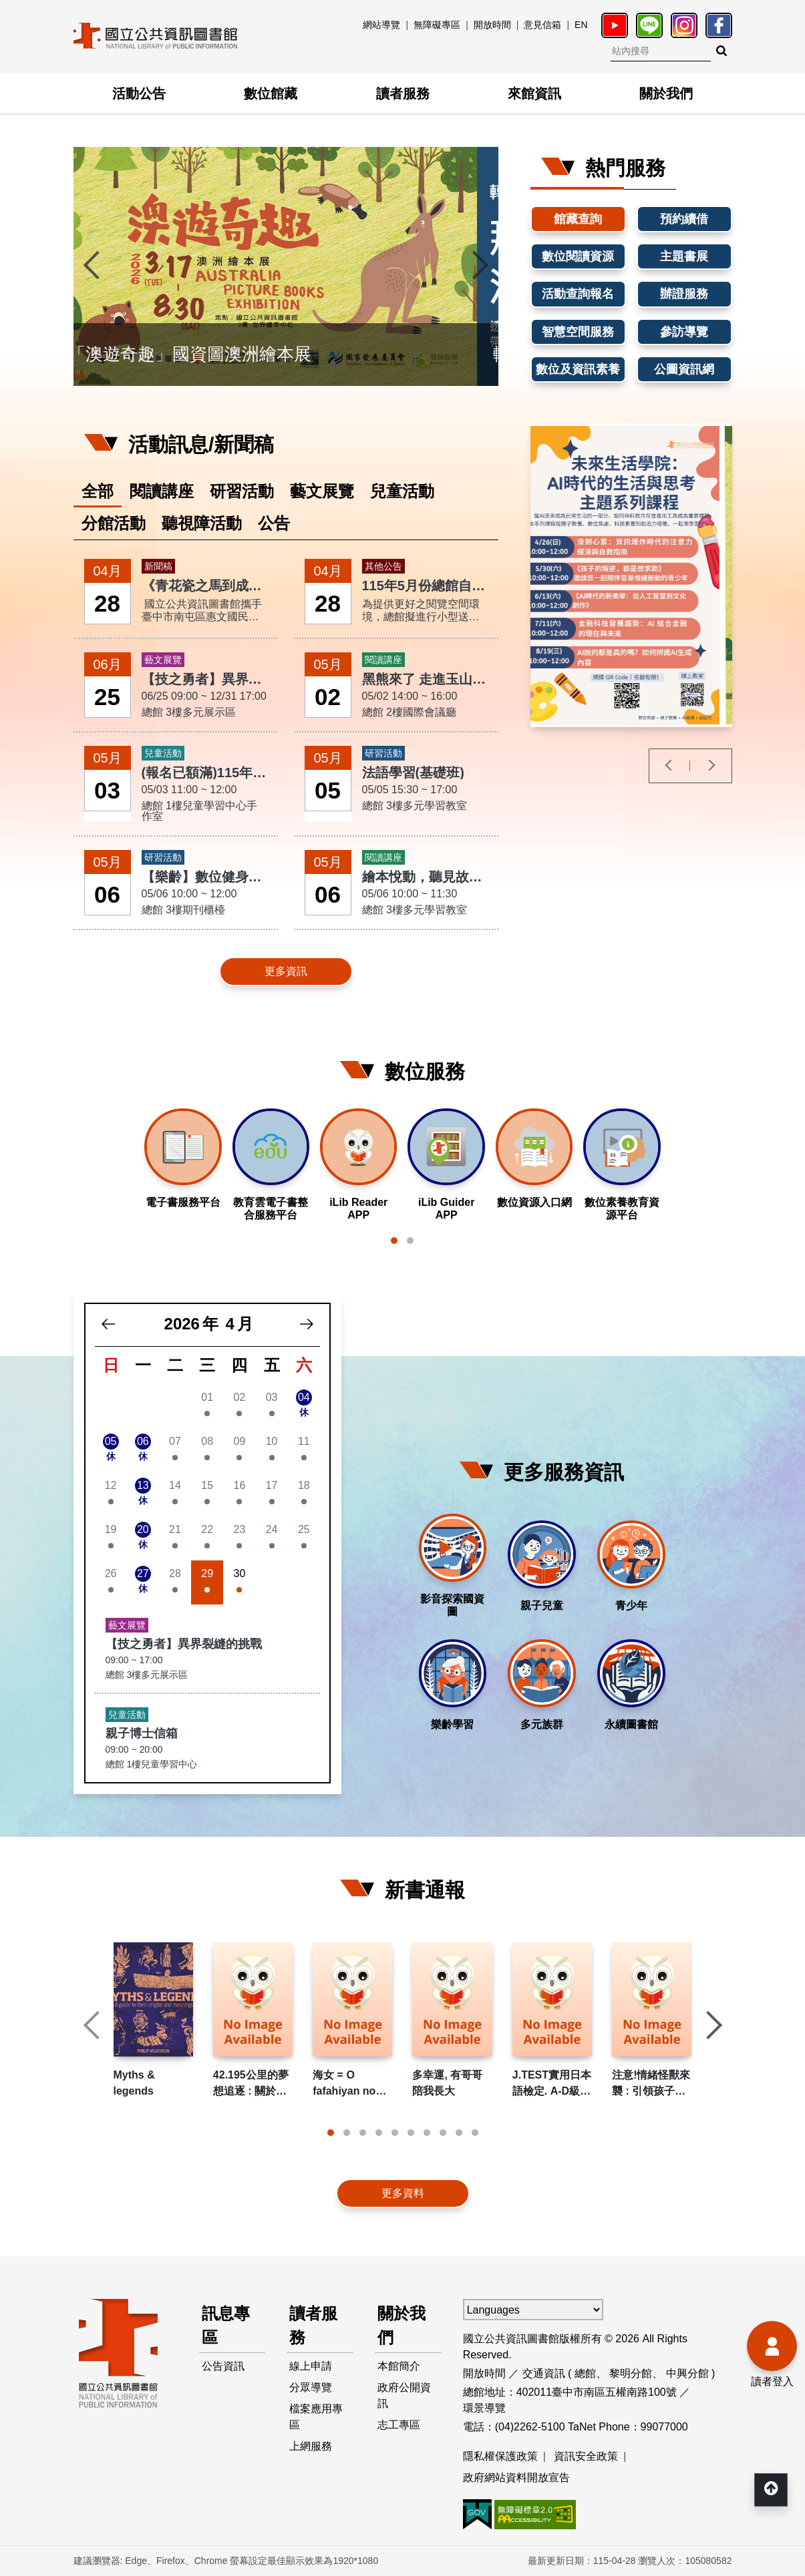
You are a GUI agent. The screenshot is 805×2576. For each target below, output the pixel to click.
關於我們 (666, 93)
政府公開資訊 (404, 2395)
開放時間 (492, 24)
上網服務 (310, 2446)
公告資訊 (223, 2366)
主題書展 (684, 256)
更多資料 (402, 2193)
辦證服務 (684, 293)
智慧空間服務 (578, 332)
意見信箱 (542, 24)
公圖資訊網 (684, 369)
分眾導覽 (310, 2387)
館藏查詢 (578, 219)
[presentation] (93, 266)
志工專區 (398, 2424)
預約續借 (684, 219)
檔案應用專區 (316, 2416)
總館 (585, 2373)
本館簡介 (398, 2366)
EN (581, 24)
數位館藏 (270, 93)
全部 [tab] (98, 491)
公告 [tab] (274, 523)
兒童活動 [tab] (402, 491)
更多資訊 (286, 971)
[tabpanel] (285, 774)
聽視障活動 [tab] (202, 523)
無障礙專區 (437, 24)
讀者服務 (403, 93)
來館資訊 (534, 93)
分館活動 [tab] (114, 523)
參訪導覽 (684, 332)
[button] (394, 1240)
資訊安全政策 (586, 2456)
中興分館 (687, 2373)
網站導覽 (381, 24)
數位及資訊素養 (578, 369)
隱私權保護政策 (500, 2456)
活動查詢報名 (578, 293)
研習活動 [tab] (242, 491)
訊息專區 (226, 2325)
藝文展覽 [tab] (322, 491)
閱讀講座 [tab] (162, 491)
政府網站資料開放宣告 (516, 2477)
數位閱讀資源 (578, 256)
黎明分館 (630, 2373)
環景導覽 (484, 2408)
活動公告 (139, 93)
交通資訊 (543, 2373)
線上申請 (310, 2366)
